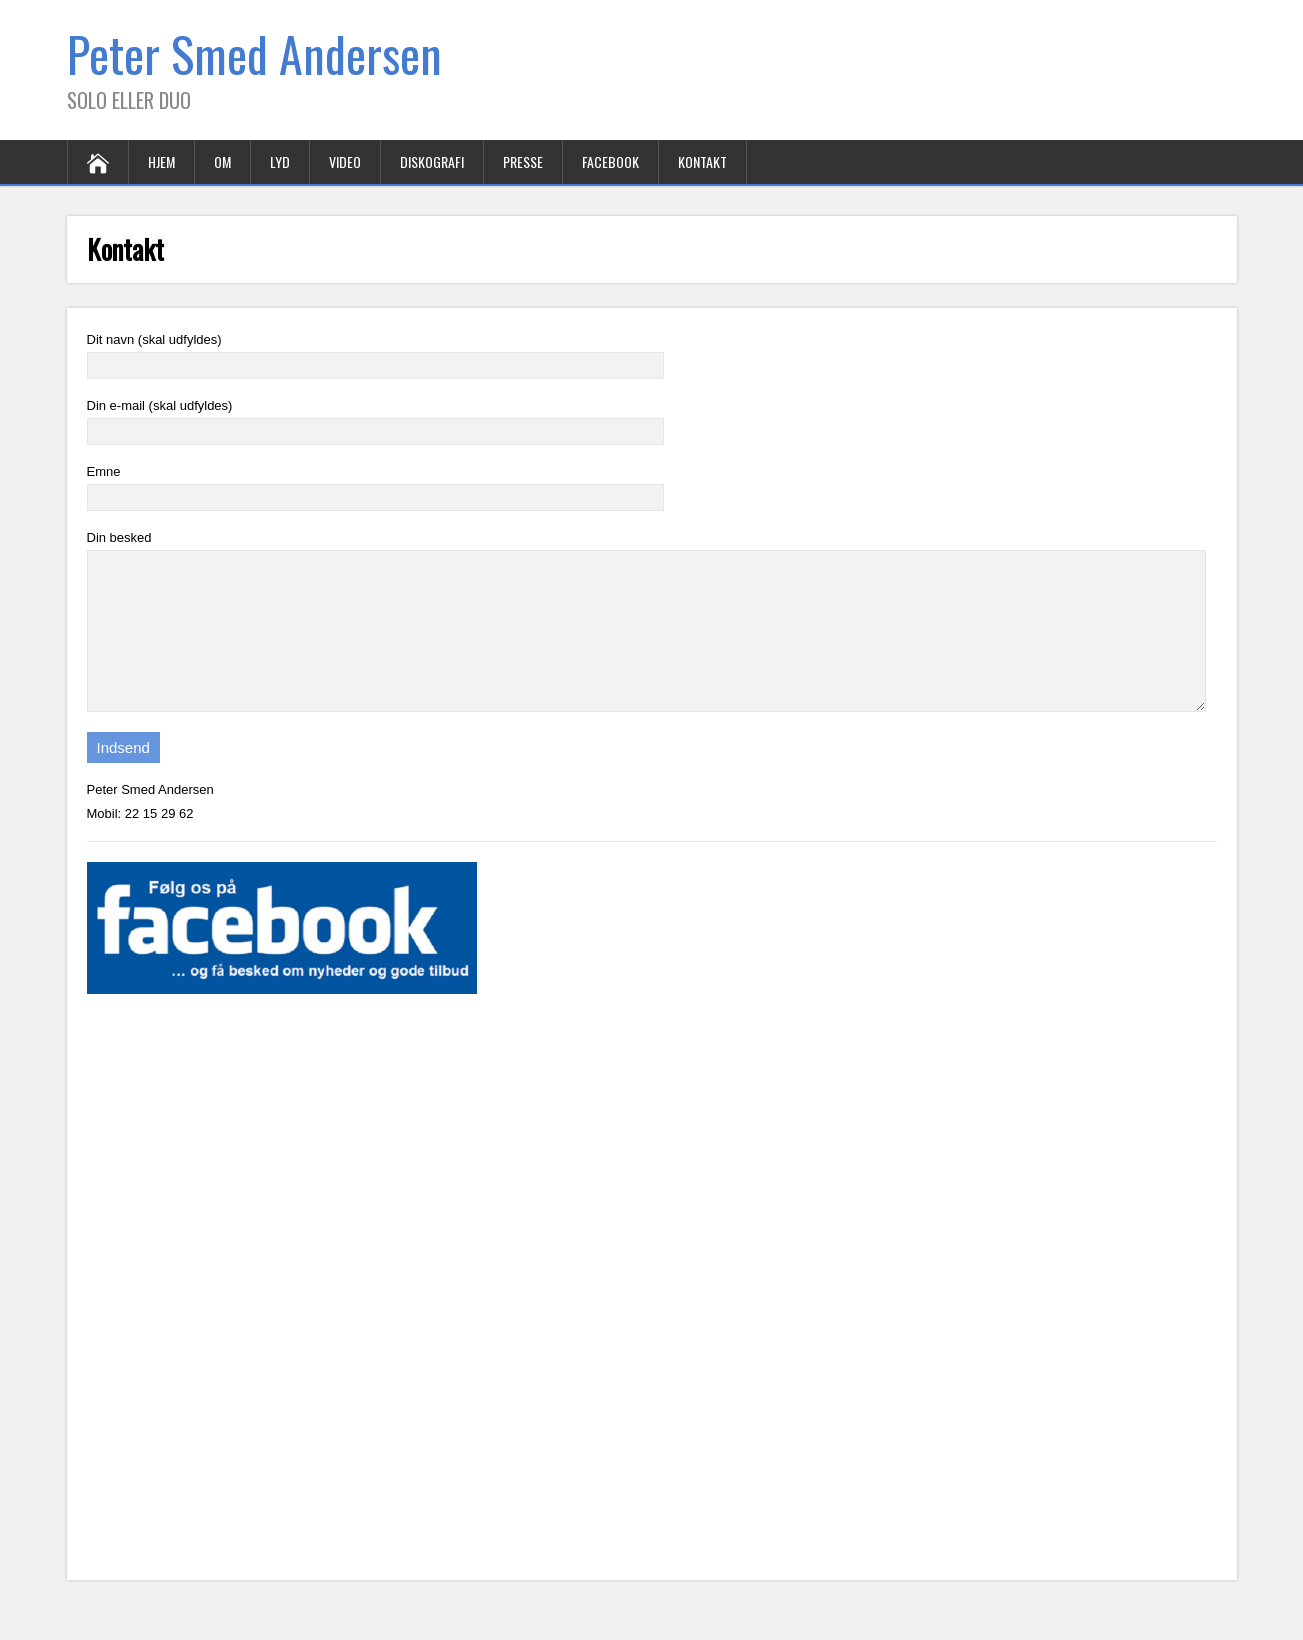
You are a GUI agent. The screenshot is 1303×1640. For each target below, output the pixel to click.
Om (222, 161)
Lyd (280, 161)
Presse (523, 161)
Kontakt (702, 161)
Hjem (161, 161)
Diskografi (432, 161)
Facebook (610, 161)
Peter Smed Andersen (254, 53)
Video (345, 161)
